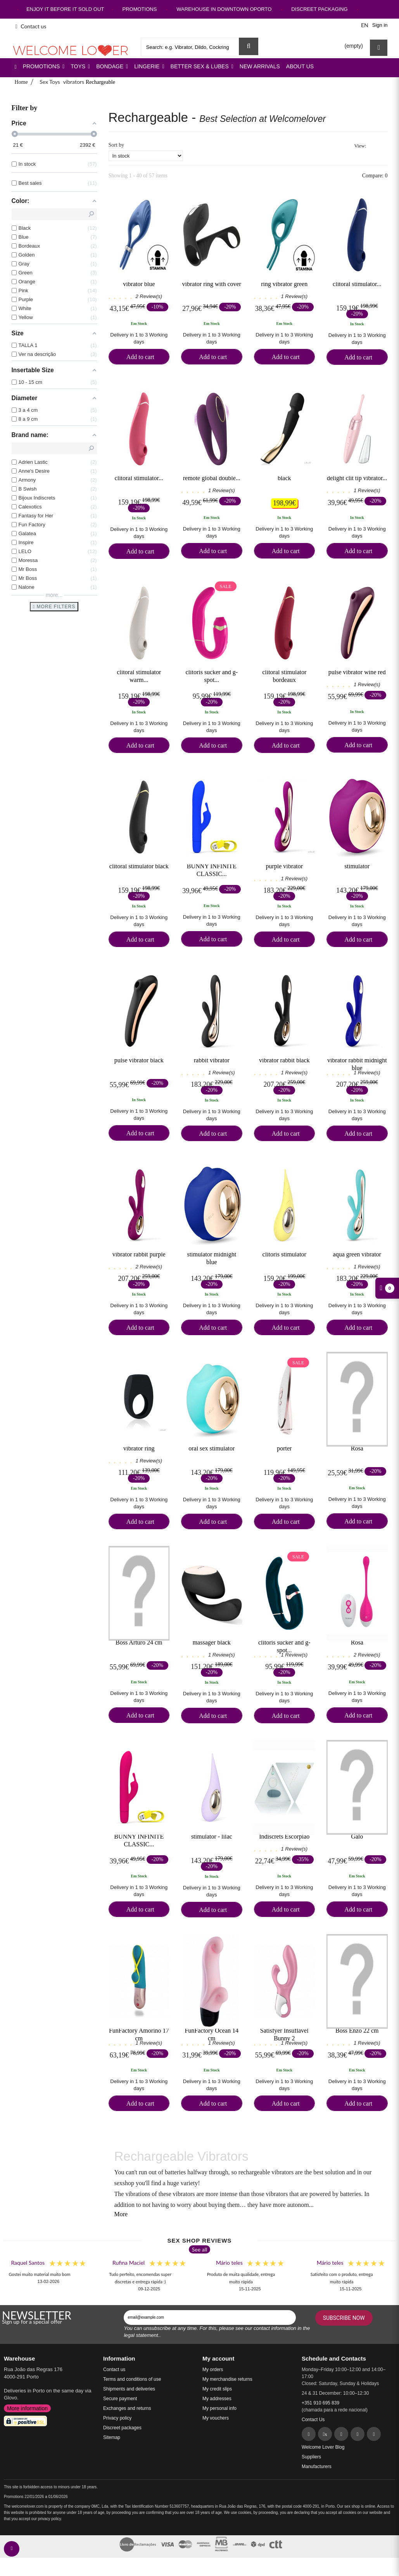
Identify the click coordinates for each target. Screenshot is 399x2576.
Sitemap (111, 2437)
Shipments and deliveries (129, 2389)
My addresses (216, 2398)
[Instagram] (357, 2434)
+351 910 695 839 (320, 2403)
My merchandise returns (227, 2379)
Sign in (380, 25)
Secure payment (120, 2398)
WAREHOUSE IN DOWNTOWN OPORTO (223, 9)
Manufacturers (317, 2466)
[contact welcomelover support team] (11, 2549)
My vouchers (215, 2418)
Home (21, 82)
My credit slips (217, 2389)
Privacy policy (117, 2418)
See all (199, 2249)
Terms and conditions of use (132, 2379)
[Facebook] (309, 2434)
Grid (374, 145)
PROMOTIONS (139, 9)
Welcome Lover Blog (323, 2447)
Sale (225, 586)
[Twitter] (325, 2434)
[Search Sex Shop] (248, 46)
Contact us (31, 26)
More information (27, 2408)
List (383, 145)
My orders (212, 2369)
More (121, 2214)
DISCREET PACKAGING (319, 9)
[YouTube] (374, 2434)
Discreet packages (122, 2427)
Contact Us (313, 2419)
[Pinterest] (341, 2434)
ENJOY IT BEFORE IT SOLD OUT (65, 9)
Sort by (116, 145)
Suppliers (311, 2457)
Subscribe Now (344, 2318)
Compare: (374, 176)
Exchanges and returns (127, 2408)
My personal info (219, 2408)
